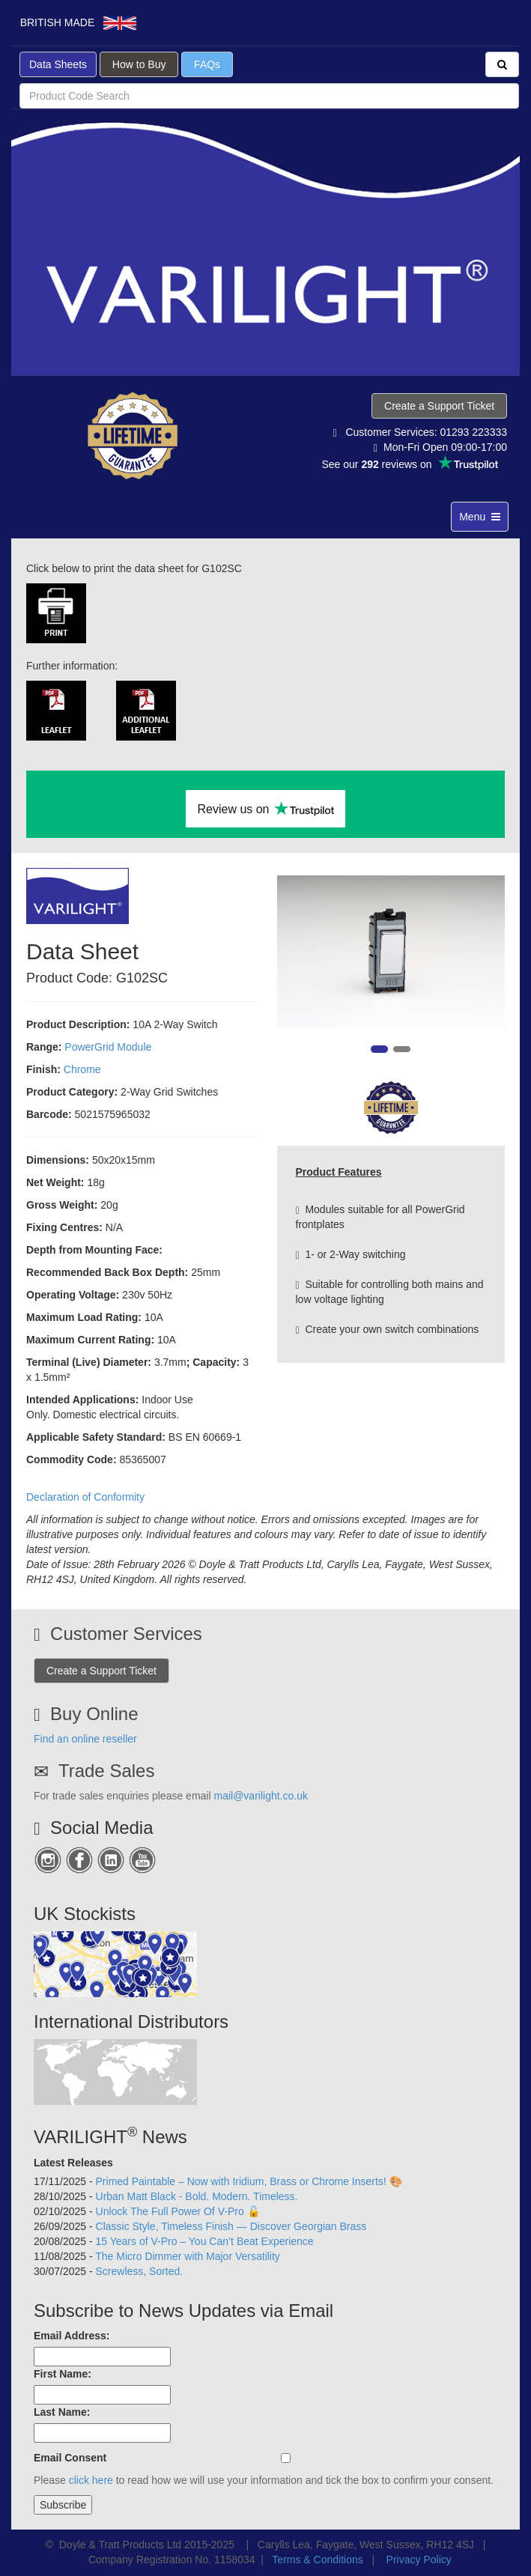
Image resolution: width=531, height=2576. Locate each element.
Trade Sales (106, 1771)
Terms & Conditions (317, 2560)
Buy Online (94, 1714)
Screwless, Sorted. (139, 2271)
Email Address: (71, 2336)
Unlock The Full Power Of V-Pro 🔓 (178, 2211)
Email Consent (70, 2458)
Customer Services (126, 1633)
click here (91, 2480)
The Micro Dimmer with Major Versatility (187, 2256)
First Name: (62, 2374)
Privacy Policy (419, 2560)
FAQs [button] (207, 64)
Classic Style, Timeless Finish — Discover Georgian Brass (231, 2226)
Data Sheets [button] (58, 64)
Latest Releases (73, 2163)
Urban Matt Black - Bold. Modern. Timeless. (197, 2196)
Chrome (82, 1069)
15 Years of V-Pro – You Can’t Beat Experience (205, 2241)
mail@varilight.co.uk (260, 1796)
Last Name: (62, 2412)
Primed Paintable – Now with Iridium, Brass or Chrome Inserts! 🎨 (249, 2181)
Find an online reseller (85, 1739)
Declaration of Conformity (85, 1497)
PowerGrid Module (107, 1047)
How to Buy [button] (139, 64)
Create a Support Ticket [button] (439, 406)
